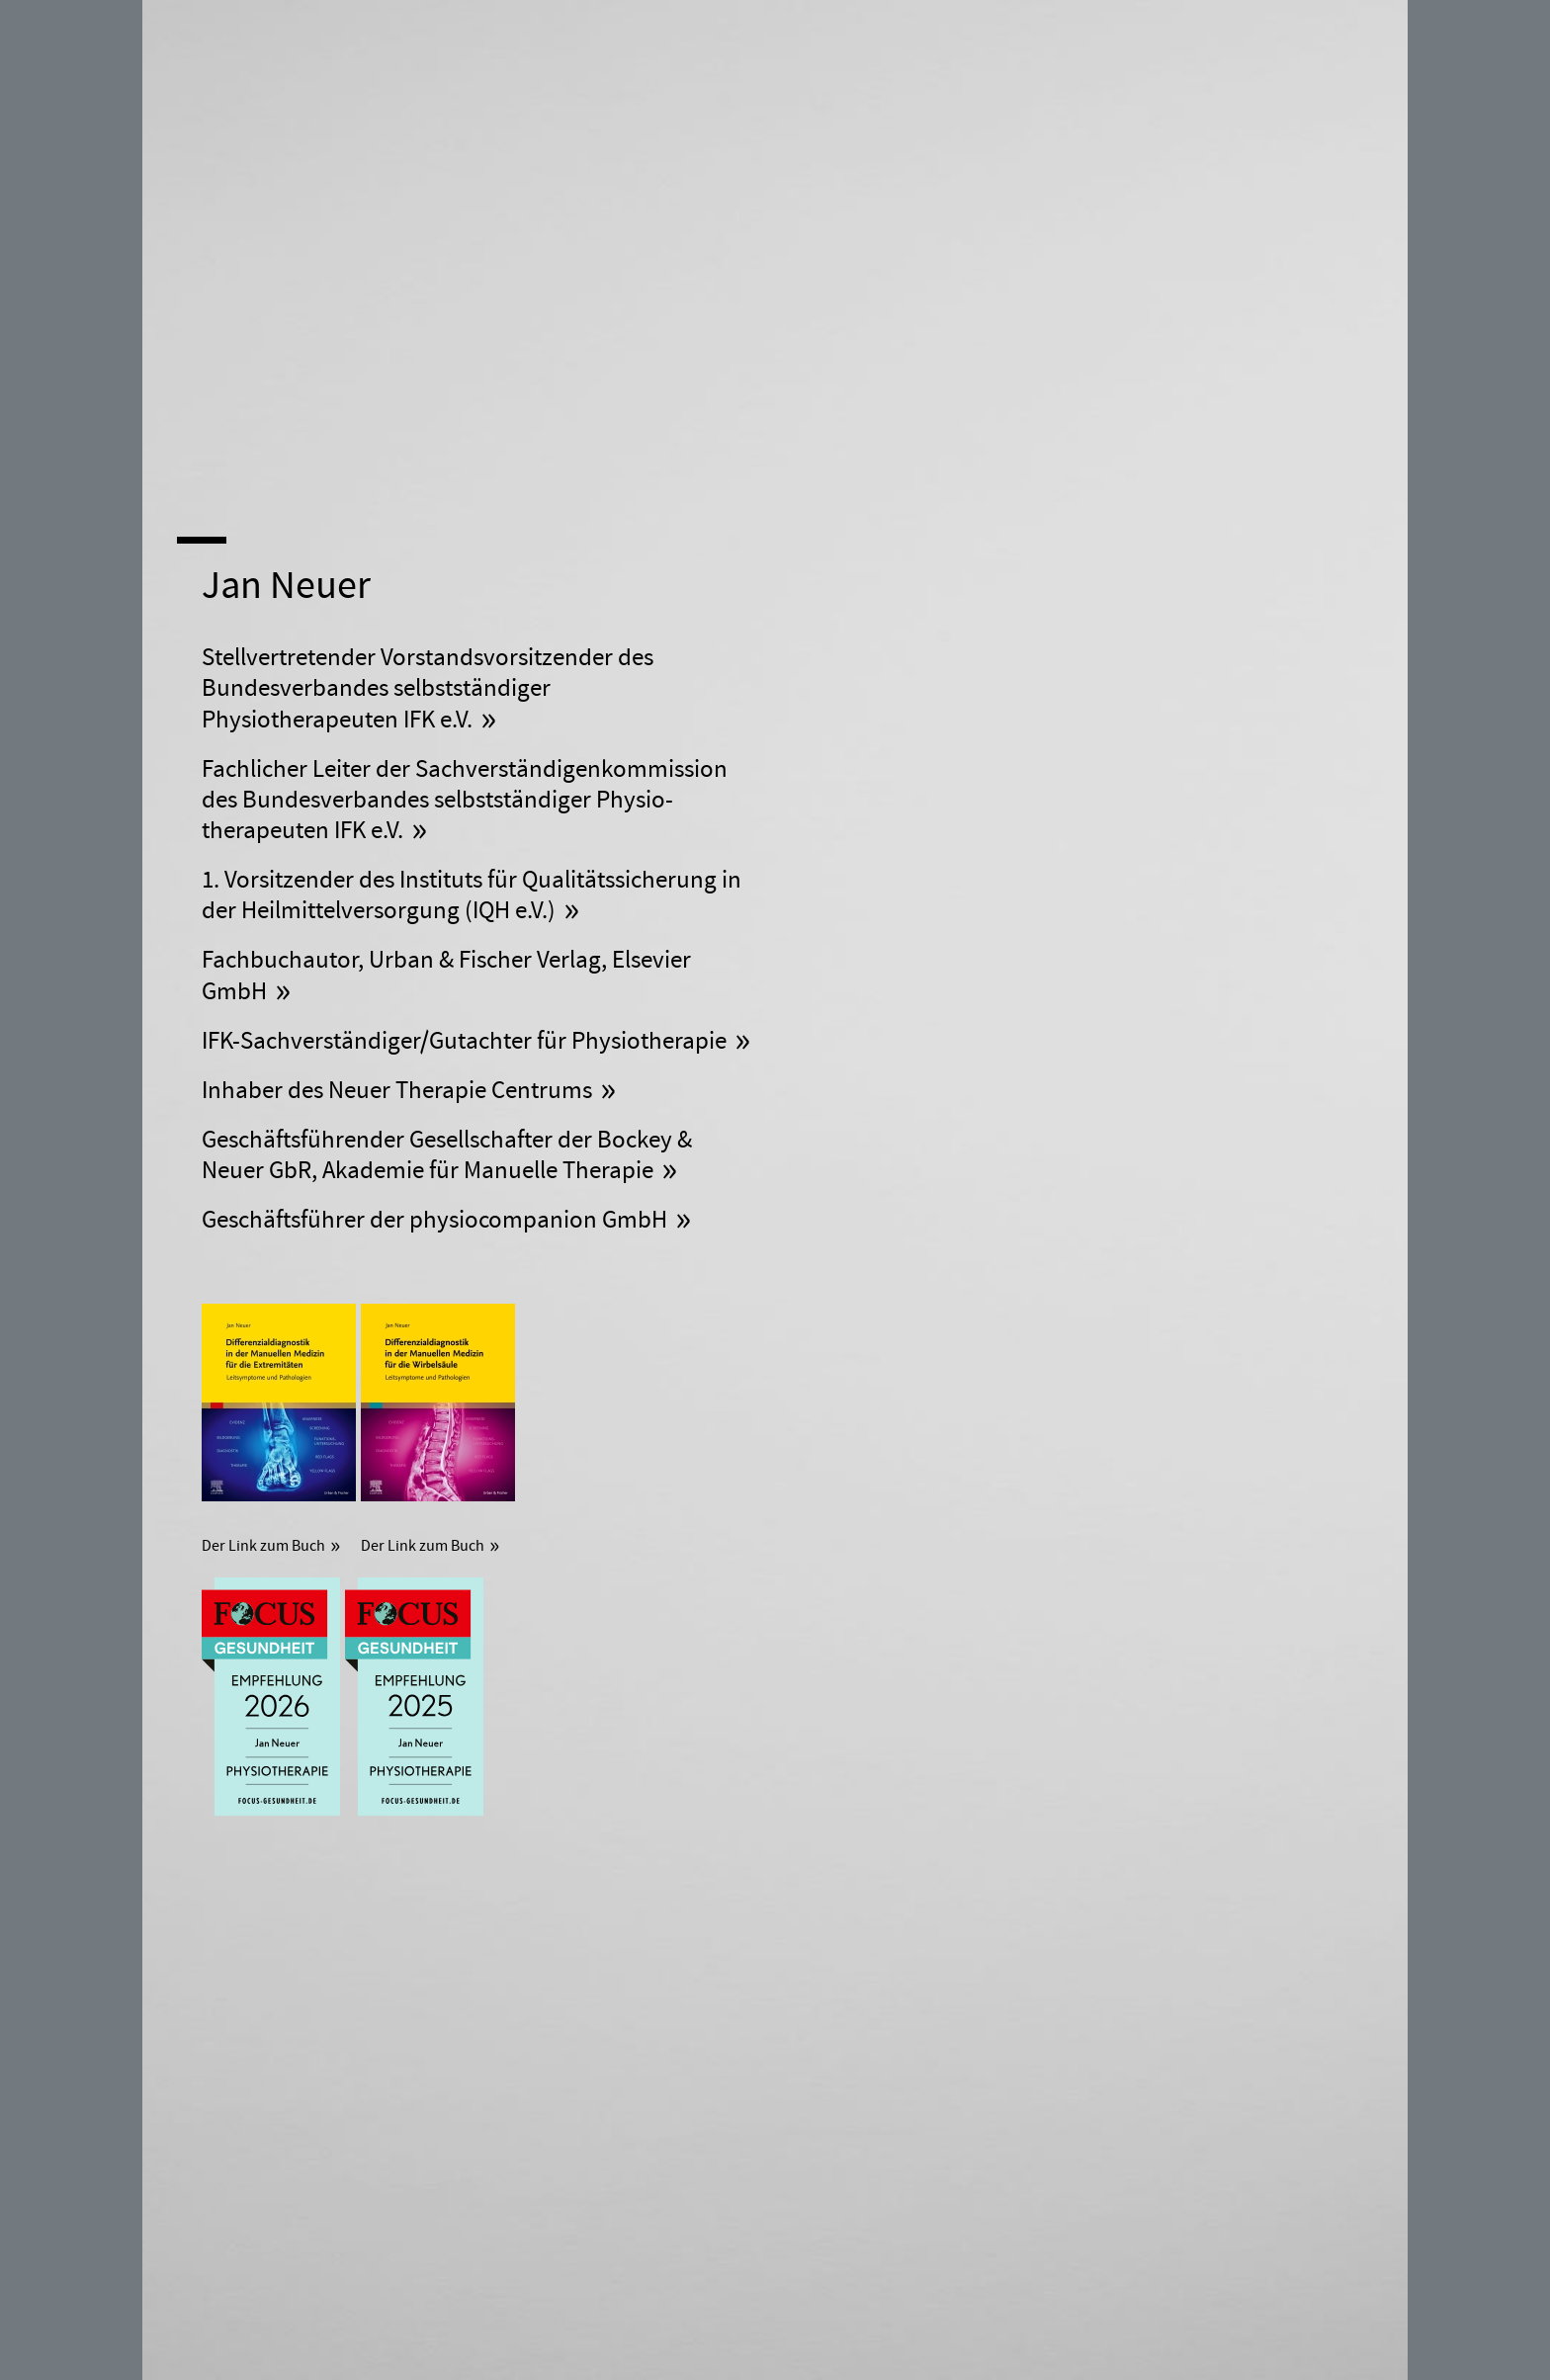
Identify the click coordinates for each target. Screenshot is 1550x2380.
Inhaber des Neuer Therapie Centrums (397, 1090)
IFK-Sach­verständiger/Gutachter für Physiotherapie (464, 1041)
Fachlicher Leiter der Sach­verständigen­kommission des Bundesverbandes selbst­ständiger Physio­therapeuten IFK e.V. (465, 800)
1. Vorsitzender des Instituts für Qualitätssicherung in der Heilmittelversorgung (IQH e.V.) (471, 895)
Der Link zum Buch (263, 1546)
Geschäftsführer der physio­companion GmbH (434, 1220)
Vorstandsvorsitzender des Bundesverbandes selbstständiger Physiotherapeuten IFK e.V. (427, 688)
